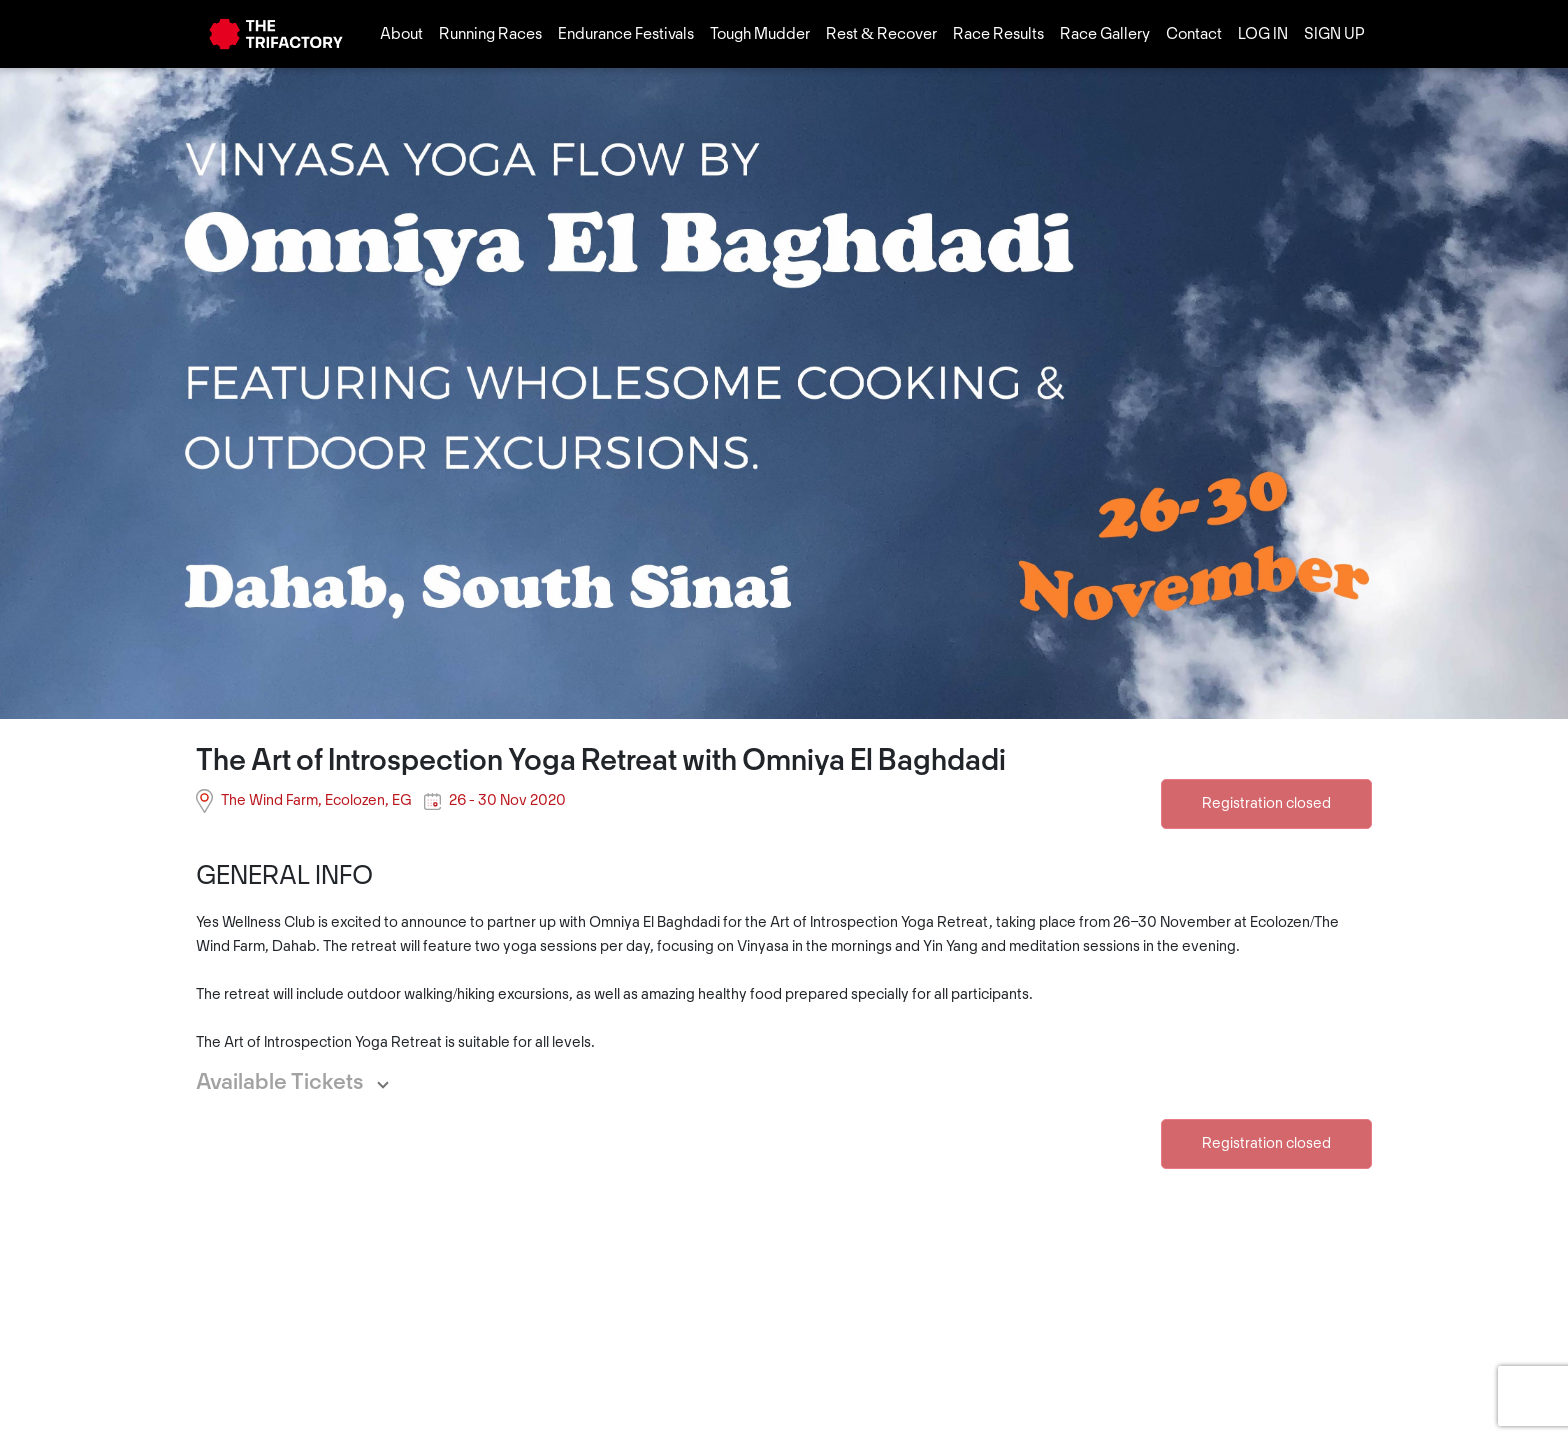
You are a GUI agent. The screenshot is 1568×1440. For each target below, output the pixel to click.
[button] (303, 1083)
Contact (1194, 34)
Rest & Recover (881, 34)
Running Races (490, 34)
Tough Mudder (760, 34)
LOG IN (1263, 34)
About (401, 34)
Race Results (998, 34)
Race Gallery (1105, 34)
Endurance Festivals (626, 34)
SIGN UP (1334, 34)
